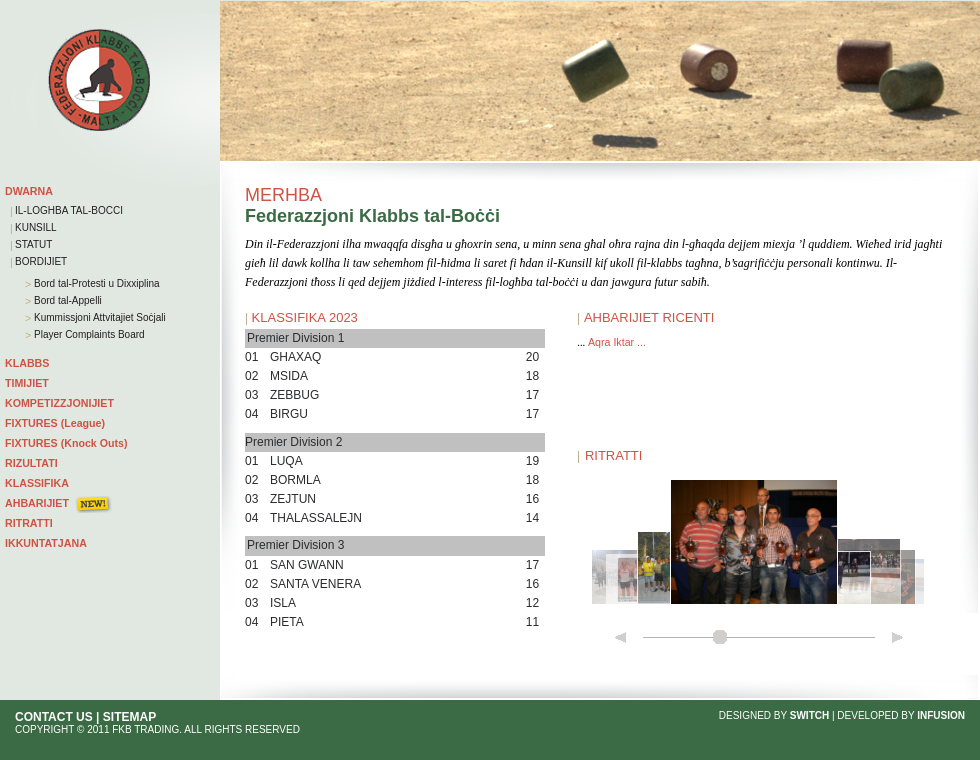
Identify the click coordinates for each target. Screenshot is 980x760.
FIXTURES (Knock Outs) (66, 443)
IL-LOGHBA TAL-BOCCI (69, 210)
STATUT (33, 244)
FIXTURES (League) (55, 423)
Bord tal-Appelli (66, 300)
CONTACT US (54, 717)
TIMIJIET (27, 383)
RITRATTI (29, 523)
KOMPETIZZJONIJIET (59, 403)
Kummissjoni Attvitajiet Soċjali (98, 317)
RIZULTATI (31, 463)
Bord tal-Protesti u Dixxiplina (95, 283)
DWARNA (29, 191)
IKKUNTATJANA (46, 543)
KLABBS (27, 363)
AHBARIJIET (37, 503)
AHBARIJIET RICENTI (649, 317)
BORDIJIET (41, 261)
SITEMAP (129, 717)
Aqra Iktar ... (617, 342)
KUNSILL (36, 227)
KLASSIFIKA (37, 483)
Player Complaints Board (87, 334)
